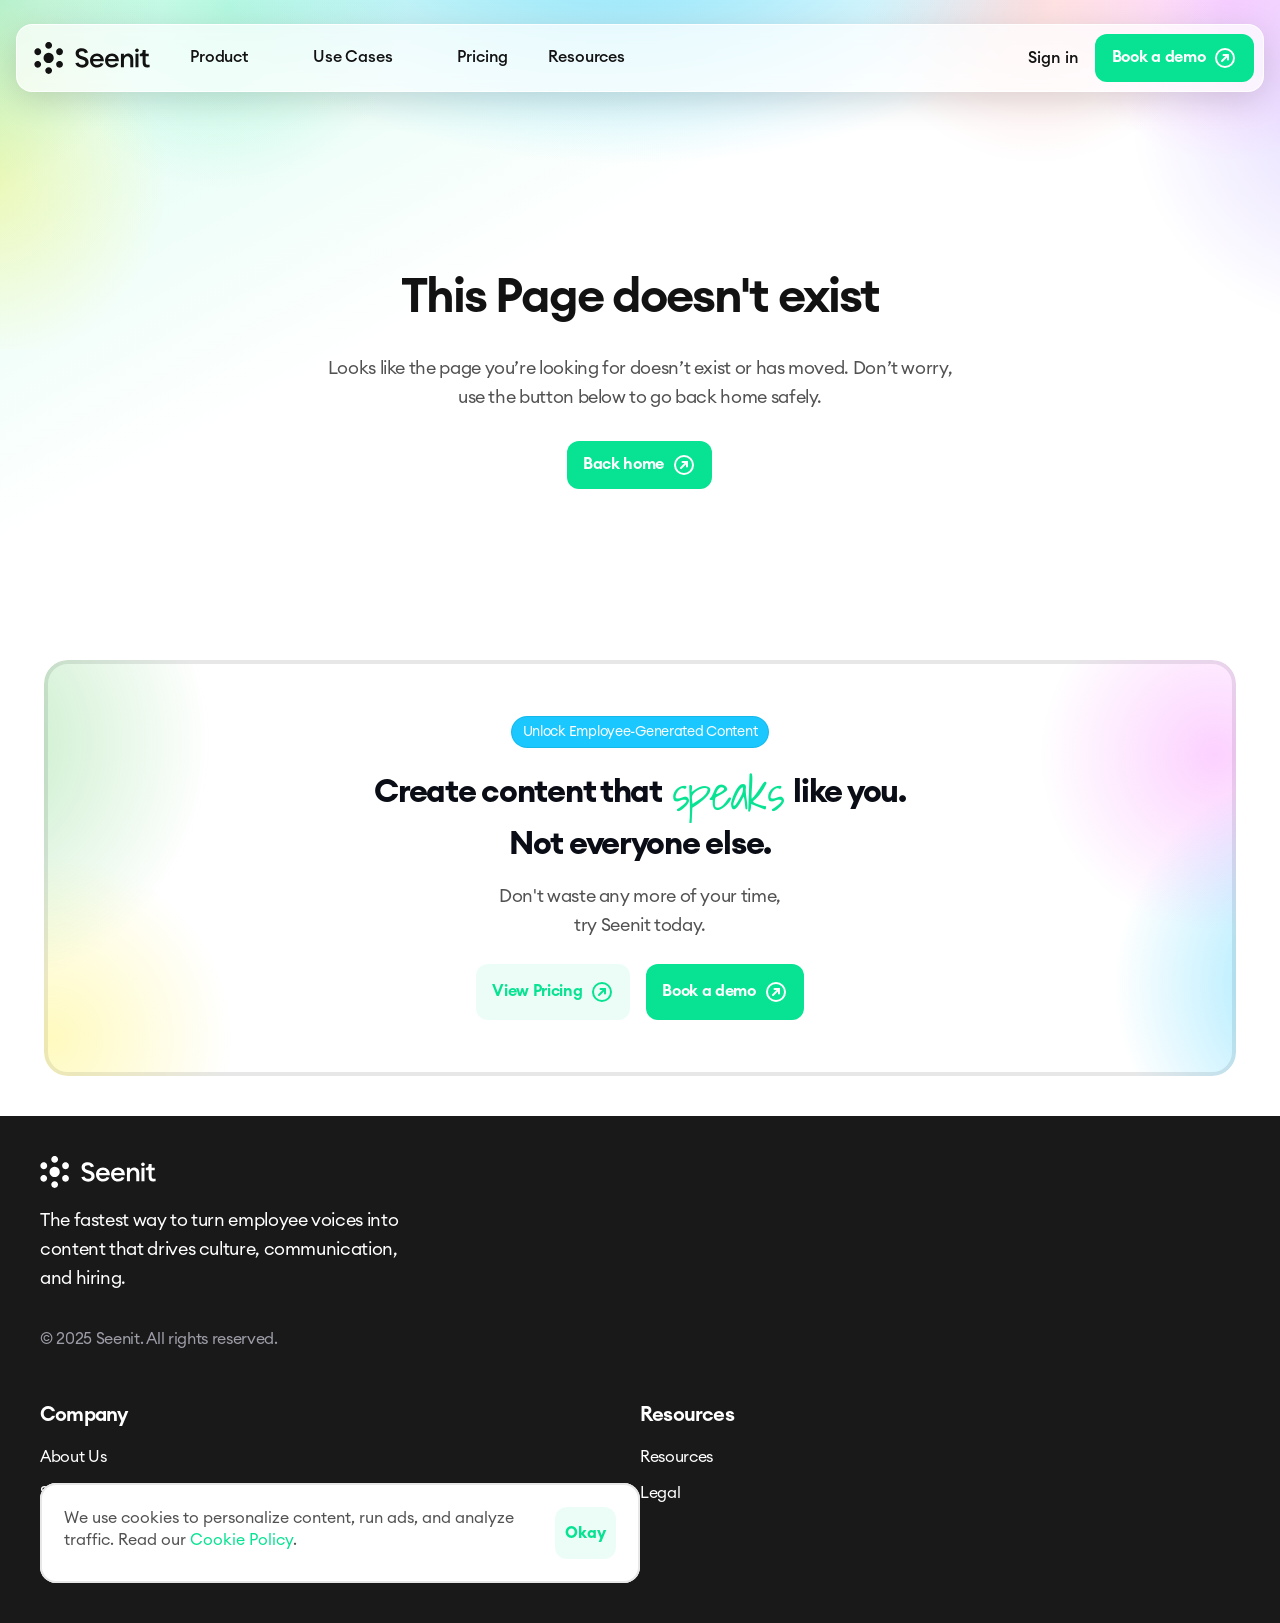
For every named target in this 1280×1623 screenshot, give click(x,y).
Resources (676, 1457)
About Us (73, 1457)
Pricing (482, 57)
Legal (660, 1493)
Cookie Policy (241, 1540)
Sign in (1053, 58)
